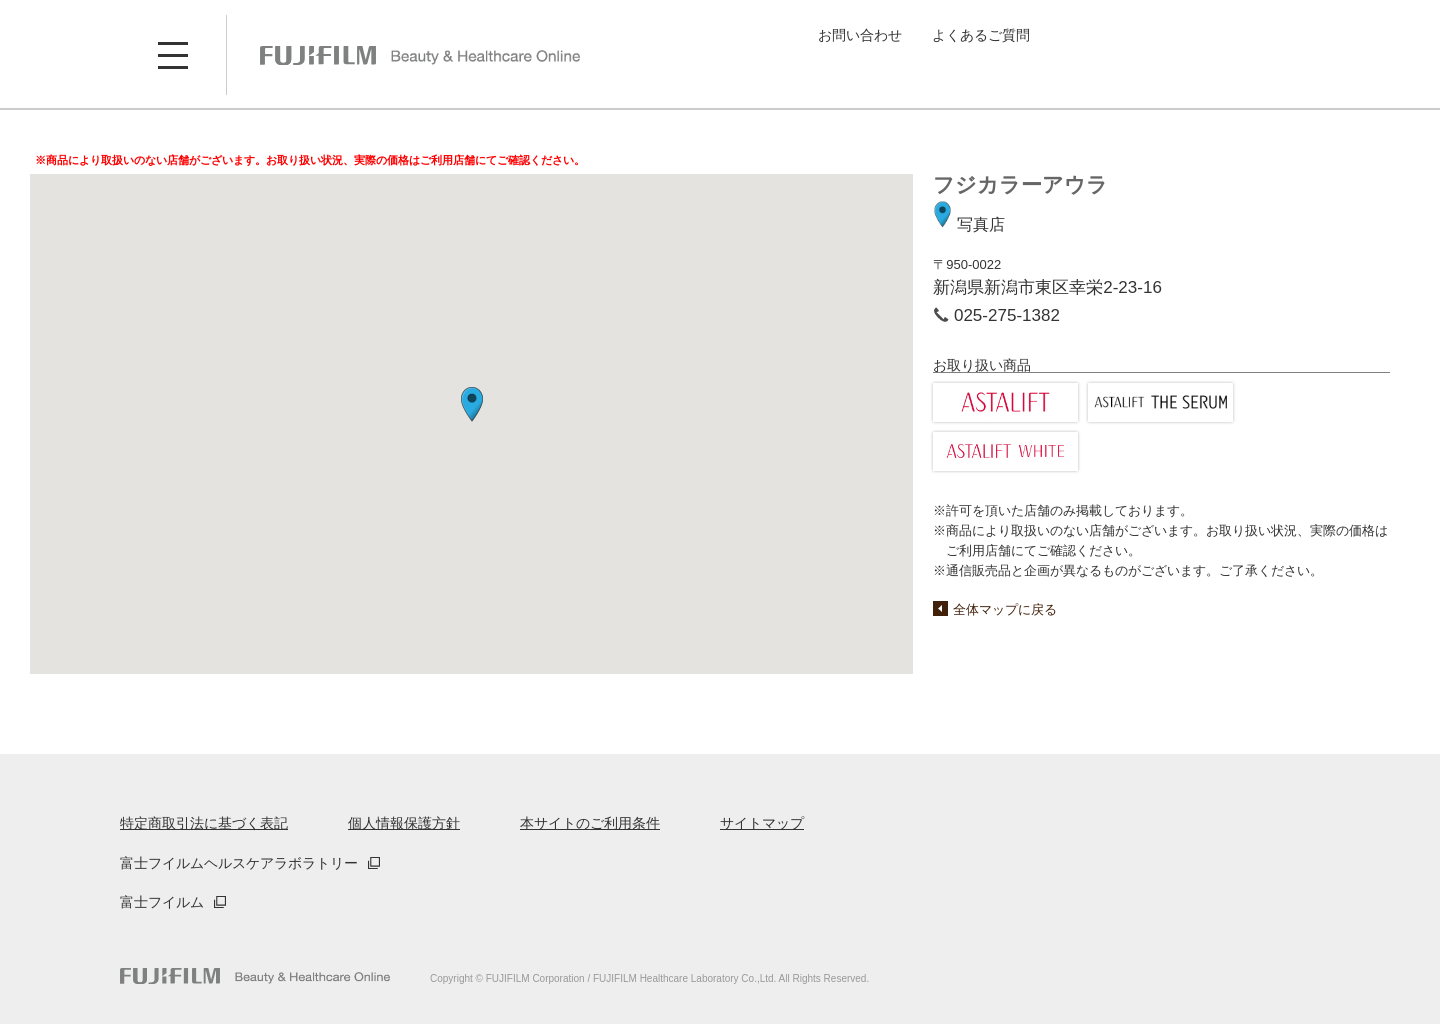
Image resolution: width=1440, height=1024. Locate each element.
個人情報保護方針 (404, 823)
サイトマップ (762, 823)
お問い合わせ (860, 35)
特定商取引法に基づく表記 (204, 823)
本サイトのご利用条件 (590, 823)
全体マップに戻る (1005, 609)
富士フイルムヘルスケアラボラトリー (239, 863)
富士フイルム (162, 902)
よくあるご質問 (981, 35)
